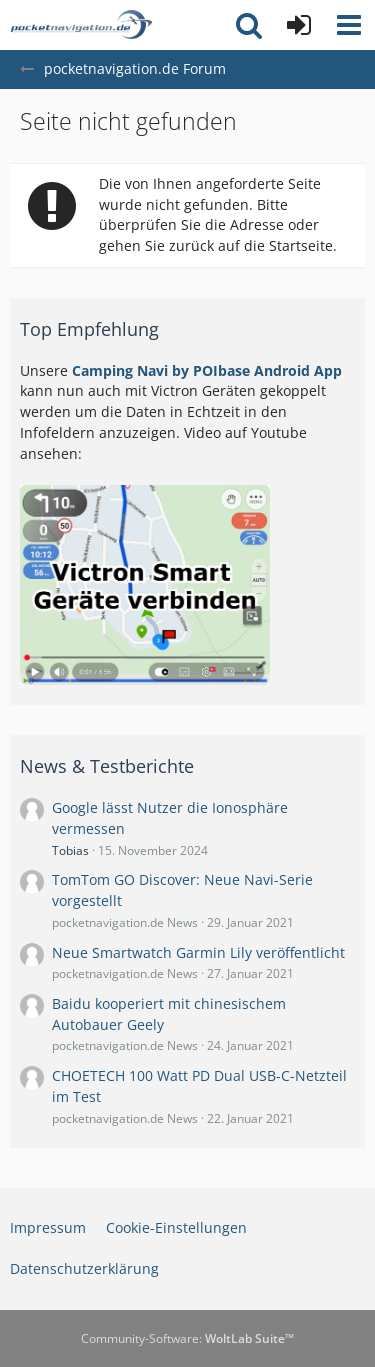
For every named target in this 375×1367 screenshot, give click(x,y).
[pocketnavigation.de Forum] (81, 25)
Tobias (70, 850)
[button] (349, 25)
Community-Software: (187, 1338)
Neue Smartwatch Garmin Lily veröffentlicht (198, 952)
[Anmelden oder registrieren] (299, 25)
